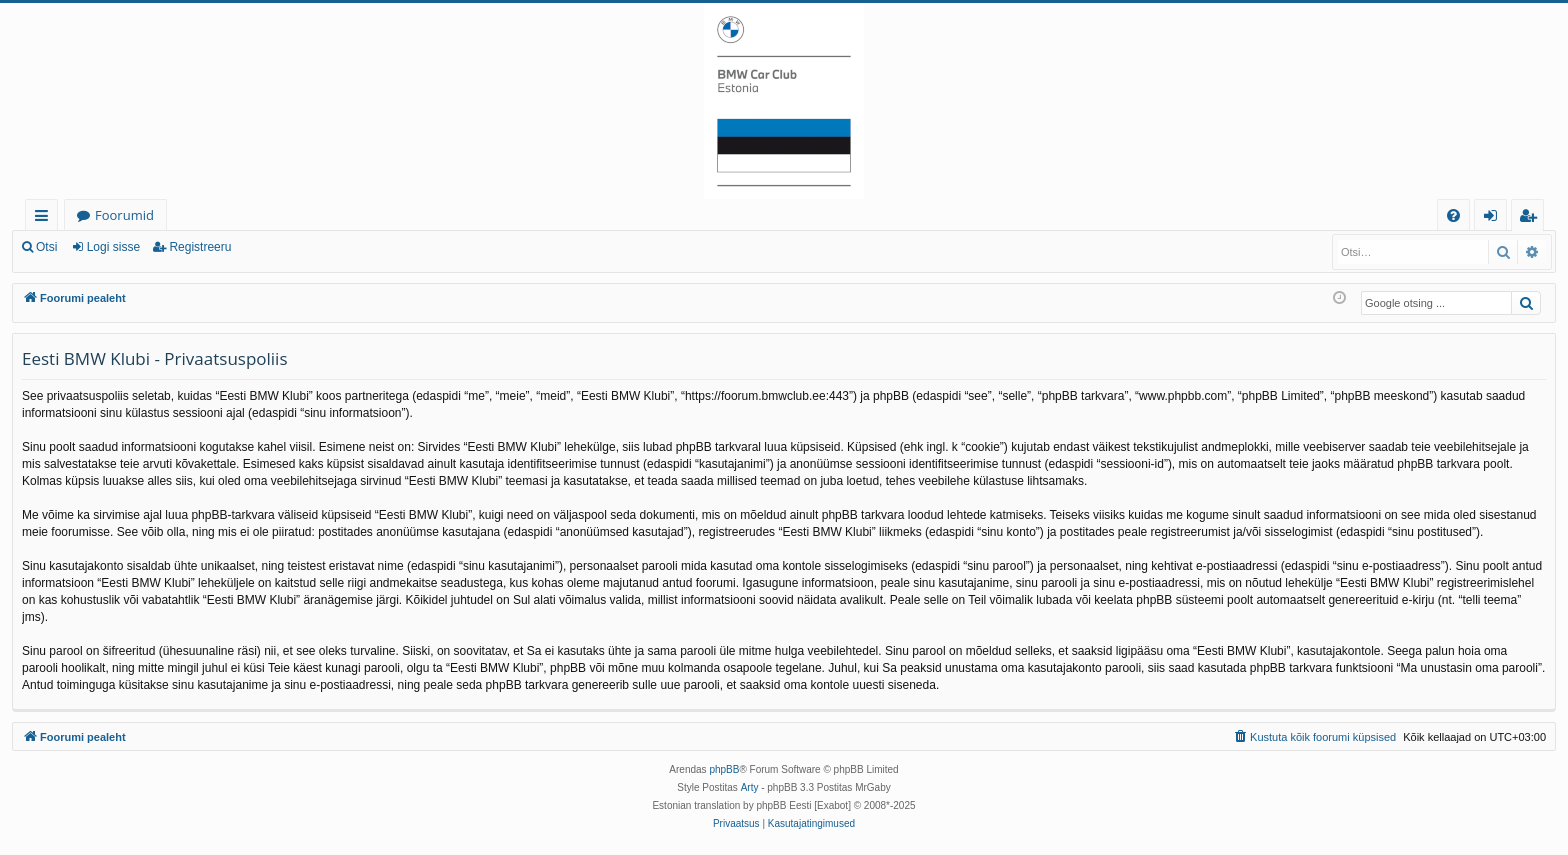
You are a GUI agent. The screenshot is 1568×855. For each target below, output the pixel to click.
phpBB (724, 769)
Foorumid (124, 215)
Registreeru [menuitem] (1532, 218)
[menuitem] (1453, 215)
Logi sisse (113, 247)
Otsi (46, 247)
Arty (750, 787)
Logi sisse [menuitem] (1494, 218)
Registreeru (200, 247)
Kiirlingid (45, 218)
